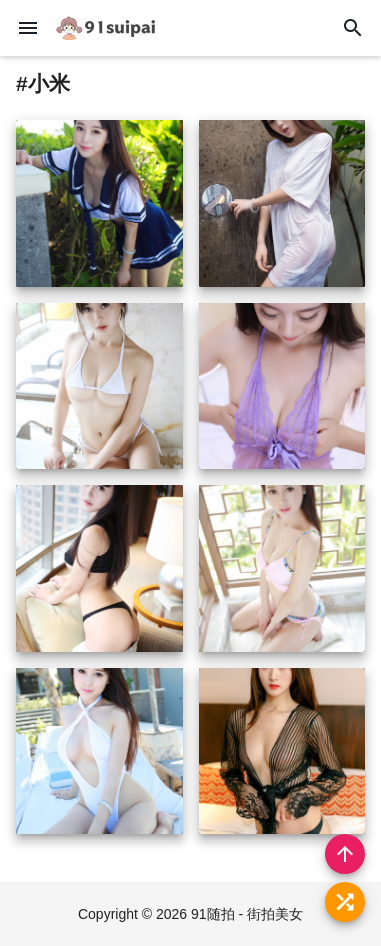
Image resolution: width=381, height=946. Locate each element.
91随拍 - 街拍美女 (247, 914)
